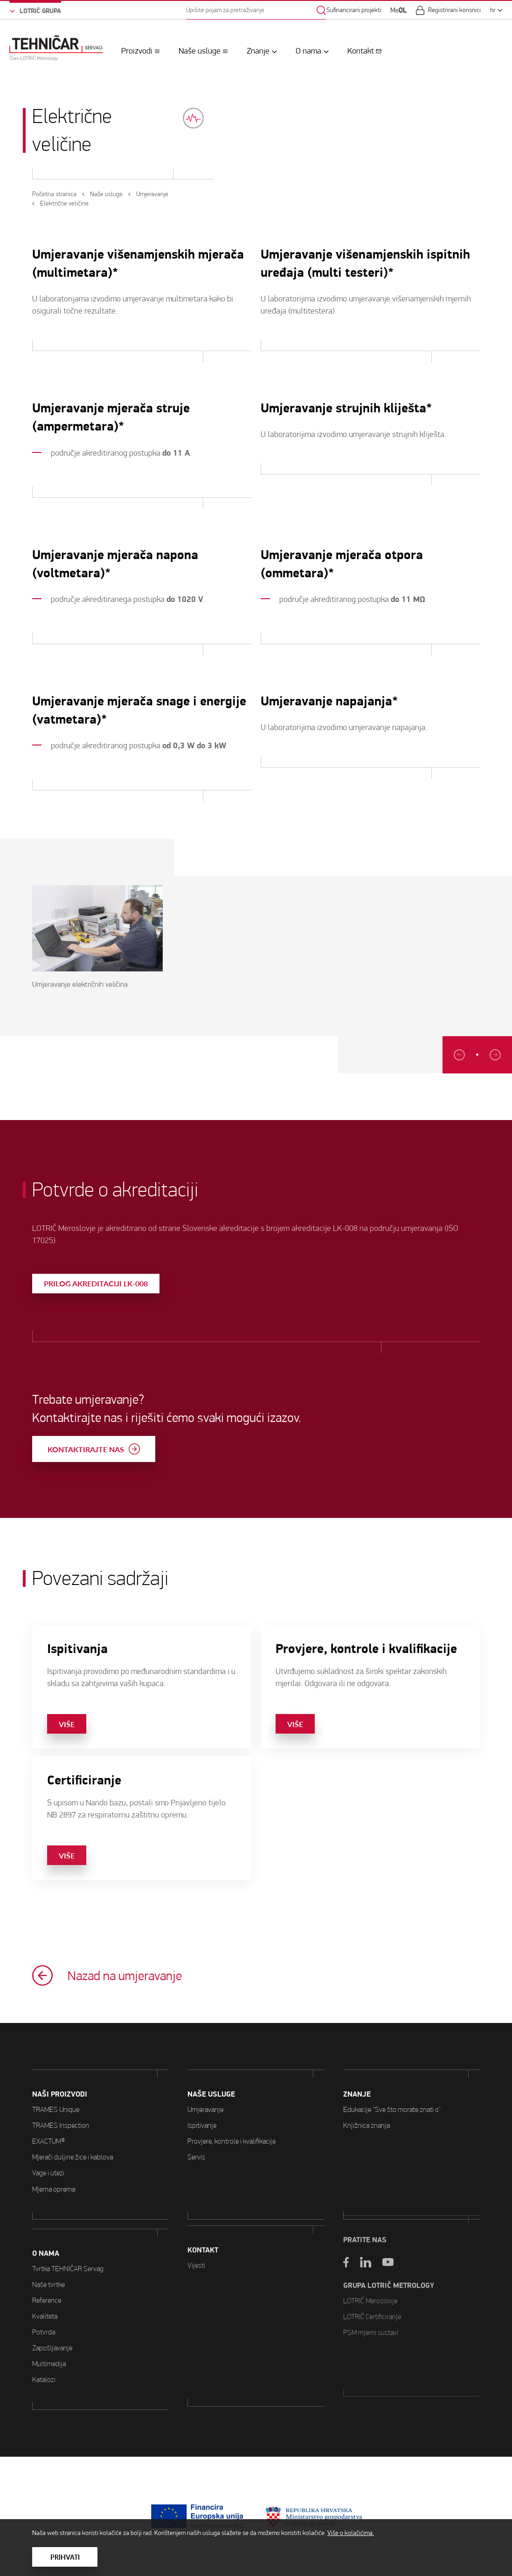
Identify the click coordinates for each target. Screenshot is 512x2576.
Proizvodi (136, 51)
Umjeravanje (205, 2064)
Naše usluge (200, 51)
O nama (308, 51)
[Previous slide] (495, 1054)
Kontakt (360, 51)
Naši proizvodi (59, 2071)
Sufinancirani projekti (353, 10)
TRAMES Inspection (60, 2102)
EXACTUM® (48, 2117)
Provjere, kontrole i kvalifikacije (231, 2095)
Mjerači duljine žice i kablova (72, 2133)
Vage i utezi (48, 2149)
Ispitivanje (201, 2080)
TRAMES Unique (55, 2086)
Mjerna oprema (53, 2165)
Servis (196, 2111)
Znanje (258, 51)
